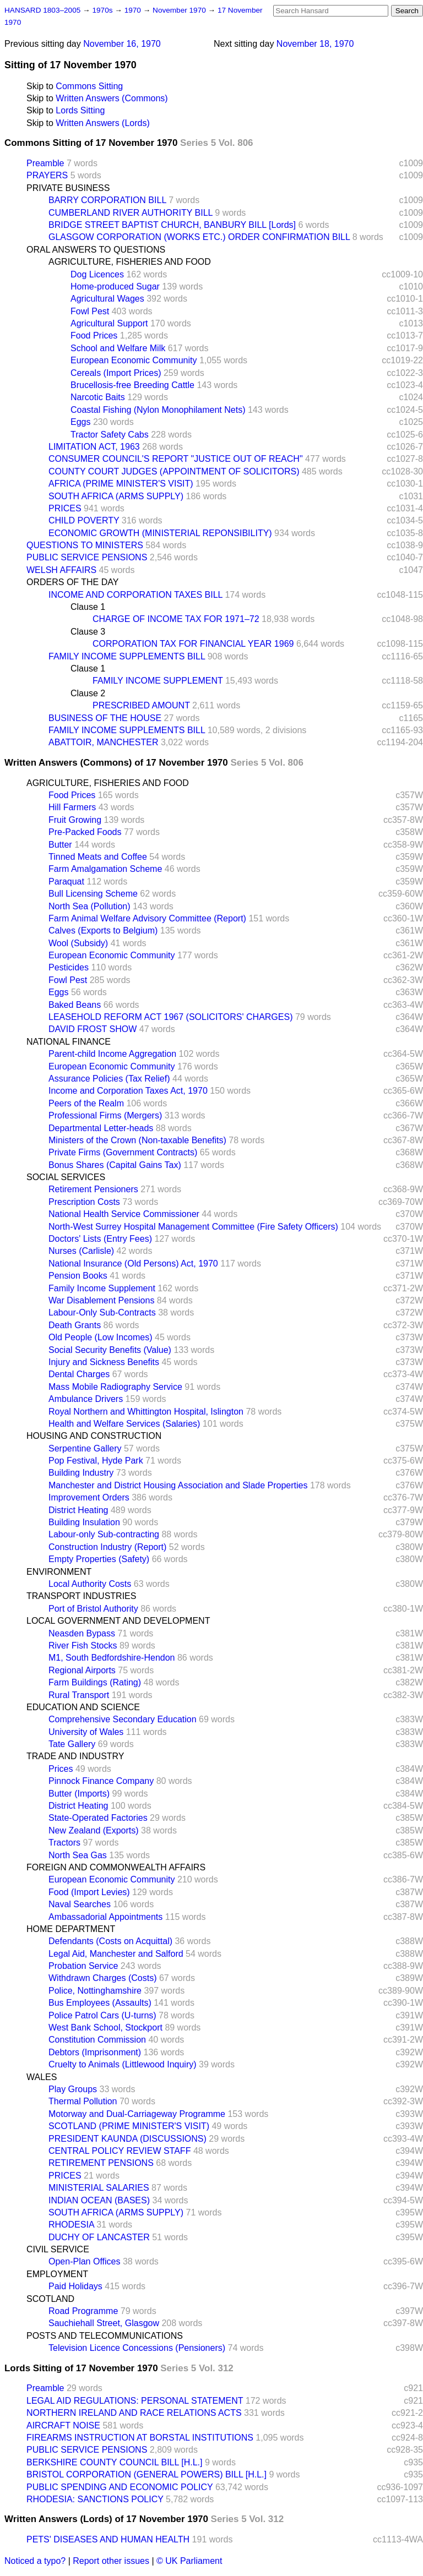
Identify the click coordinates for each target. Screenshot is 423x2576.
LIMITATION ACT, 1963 (94, 446)
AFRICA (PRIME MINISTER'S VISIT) (120, 483)
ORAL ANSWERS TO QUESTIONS (95, 249)
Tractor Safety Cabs (109, 434)
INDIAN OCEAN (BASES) (99, 2200)
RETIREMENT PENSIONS (101, 2163)
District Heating (78, 1510)
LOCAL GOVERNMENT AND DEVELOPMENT (118, 1620)
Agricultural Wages (107, 298)
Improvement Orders (88, 1497)
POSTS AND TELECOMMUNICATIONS (104, 2335)
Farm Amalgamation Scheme (105, 869)
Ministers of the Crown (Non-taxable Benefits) (137, 1140)
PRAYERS (47, 175)
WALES (41, 2077)
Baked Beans (74, 1004)
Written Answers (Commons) (111, 98)
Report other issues (111, 2561)
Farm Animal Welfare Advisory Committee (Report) (147, 918)
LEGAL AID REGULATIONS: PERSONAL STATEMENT (134, 2400)
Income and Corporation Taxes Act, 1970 (128, 1090)
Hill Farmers (72, 807)
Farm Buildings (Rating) (94, 1682)
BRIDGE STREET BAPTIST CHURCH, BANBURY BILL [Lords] (172, 225)
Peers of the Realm (86, 1103)
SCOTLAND (50, 2299)
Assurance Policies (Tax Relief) (109, 1078)
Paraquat (66, 881)
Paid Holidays (75, 2286)
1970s (103, 10)
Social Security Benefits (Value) (109, 1350)
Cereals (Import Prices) (115, 373)
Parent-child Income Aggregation (112, 1053)
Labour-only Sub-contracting (103, 1534)
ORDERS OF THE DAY (72, 582)
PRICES (65, 508)
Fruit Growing (74, 820)
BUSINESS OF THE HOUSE (104, 718)
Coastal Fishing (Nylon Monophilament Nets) (157, 409)
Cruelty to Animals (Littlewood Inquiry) (122, 2064)
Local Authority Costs (89, 1584)
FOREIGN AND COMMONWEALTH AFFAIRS (115, 1867)
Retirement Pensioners (93, 1189)
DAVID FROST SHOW (92, 1029)
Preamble (45, 163)
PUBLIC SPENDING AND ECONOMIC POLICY (119, 2487)
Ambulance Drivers (85, 1399)
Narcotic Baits (97, 397)
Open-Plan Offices (84, 2261)
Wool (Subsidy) (78, 943)
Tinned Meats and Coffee (97, 856)
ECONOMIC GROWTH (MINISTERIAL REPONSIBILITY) (160, 533)
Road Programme (83, 2311)
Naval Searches (79, 1904)
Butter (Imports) (79, 1793)
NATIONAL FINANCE (68, 1041)
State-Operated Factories (98, 1817)
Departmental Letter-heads (100, 1128)
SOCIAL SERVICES (65, 1177)
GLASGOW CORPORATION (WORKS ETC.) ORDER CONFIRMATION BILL (199, 237)
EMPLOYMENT (57, 2274)
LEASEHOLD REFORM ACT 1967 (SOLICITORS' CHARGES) (170, 1017)
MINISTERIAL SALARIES (98, 2187)
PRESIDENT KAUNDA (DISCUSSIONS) (127, 2138)
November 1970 (180, 10)
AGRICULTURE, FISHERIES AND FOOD (129, 261)
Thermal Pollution (82, 2101)
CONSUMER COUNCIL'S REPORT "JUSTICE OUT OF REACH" (175, 458)
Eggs (80, 422)
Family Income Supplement (101, 1288)
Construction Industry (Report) (107, 1547)
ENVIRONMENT (58, 1571)
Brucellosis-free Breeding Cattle (132, 385)
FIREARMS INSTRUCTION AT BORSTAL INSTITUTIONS (139, 2437)
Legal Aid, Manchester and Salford (115, 1953)
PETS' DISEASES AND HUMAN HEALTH (107, 2539)
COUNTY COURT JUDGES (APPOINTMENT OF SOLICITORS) (173, 471)
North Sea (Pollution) (89, 906)
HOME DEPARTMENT (70, 1929)
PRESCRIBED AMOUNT (141, 705)
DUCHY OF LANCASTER (99, 2237)
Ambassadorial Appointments (105, 1917)
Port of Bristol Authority (93, 1608)
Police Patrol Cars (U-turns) (102, 2015)
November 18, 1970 (315, 43)
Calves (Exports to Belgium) (103, 930)
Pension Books (77, 1275)
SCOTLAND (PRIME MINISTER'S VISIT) (128, 2126)
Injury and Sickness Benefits (103, 1362)
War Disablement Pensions (101, 1300)
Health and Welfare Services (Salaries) (124, 1423)
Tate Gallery (71, 1744)
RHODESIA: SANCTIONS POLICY (95, 2499)
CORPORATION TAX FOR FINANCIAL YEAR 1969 (193, 643)
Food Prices (93, 335)
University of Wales (85, 1732)
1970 (133, 10)
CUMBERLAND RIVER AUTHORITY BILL (130, 212)
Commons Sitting (89, 86)
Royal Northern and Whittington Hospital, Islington (145, 1411)
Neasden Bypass (81, 1633)
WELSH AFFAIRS (61, 570)
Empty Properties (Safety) (98, 1559)
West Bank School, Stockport (105, 2027)
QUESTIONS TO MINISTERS (84, 545)
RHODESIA (71, 2224)
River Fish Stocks (82, 1645)
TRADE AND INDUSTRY (75, 1756)
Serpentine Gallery (85, 1448)
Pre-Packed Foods (85, 832)
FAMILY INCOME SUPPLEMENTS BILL (126, 656)
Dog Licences (97, 274)
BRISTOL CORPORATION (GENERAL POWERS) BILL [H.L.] (146, 2474)
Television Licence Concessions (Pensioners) (136, 2348)
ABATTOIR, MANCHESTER (103, 742)
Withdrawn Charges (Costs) (102, 1978)
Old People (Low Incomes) (100, 1337)
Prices (60, 1768)
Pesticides (68, 967)
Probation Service (83, 1966)
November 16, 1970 (122, 43)
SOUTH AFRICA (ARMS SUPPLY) (115, 496)
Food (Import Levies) (89, 1892)
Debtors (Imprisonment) (94, 2052)
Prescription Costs (84, 1202)
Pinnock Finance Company (101, 1781)
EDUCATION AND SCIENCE (83, 1707)
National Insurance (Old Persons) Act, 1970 (133, 1263)
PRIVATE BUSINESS (68, 188)
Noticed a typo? (35, 2561)
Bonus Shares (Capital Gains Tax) (114, 1165)
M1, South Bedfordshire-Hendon (111, 1657)
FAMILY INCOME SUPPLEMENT (158, 680)
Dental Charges (79, 1374)
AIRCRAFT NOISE (63, 2425)
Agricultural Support (109, 323)
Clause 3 (87, 631)
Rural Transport (78, 1695)
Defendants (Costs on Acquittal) (110, 1941)
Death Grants (74, 1325)
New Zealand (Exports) (93, 1830)
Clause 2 (87, 693)
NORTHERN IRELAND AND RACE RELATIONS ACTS (134, 2412)
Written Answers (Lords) (102, 123)
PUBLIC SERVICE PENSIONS (86, 557)
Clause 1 (87, 607)
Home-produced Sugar (115, 286)
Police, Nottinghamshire (95, 1990)
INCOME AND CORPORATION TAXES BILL (135, 594)
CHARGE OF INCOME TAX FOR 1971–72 (176, 619)
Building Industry (80, 1472)
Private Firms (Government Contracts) (122, 1152)
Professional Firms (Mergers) (105, 1115)
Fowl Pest (89, 311)
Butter (60, 844)
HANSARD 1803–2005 (42, 10)
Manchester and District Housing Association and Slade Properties (177, 1485)
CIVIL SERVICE (57, 2249)
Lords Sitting (80, 110)
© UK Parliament (189, 2561)
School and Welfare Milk (117, 348)
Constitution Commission (97, 2039)
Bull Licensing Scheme (93, 893)
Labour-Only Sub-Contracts (102, 1312)
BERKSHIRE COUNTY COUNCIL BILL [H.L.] (114, 2462)
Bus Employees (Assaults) (99, 2002)
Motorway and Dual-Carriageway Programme (136, 2114)
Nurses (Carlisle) (81, 1251)
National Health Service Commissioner (123, 1214)
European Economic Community (133, 360)
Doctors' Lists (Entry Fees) (100, 1238)
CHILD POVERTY (83, 520)
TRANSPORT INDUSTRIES (81, 1596)
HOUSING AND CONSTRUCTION (93, 1435)
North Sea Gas (77, 1855)
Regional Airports (82, 1670)
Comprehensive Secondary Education (122, 1719)
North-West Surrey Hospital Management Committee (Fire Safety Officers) (193, 1226)
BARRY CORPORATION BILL (107, 200)
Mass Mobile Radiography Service (115, 1386)
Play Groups (72, 2089)
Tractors (64, 1842)
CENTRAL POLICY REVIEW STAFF (119, 2150)
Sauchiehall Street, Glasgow (103, 2323)
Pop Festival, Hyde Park (95, 1460)
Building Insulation (84, 1522)
